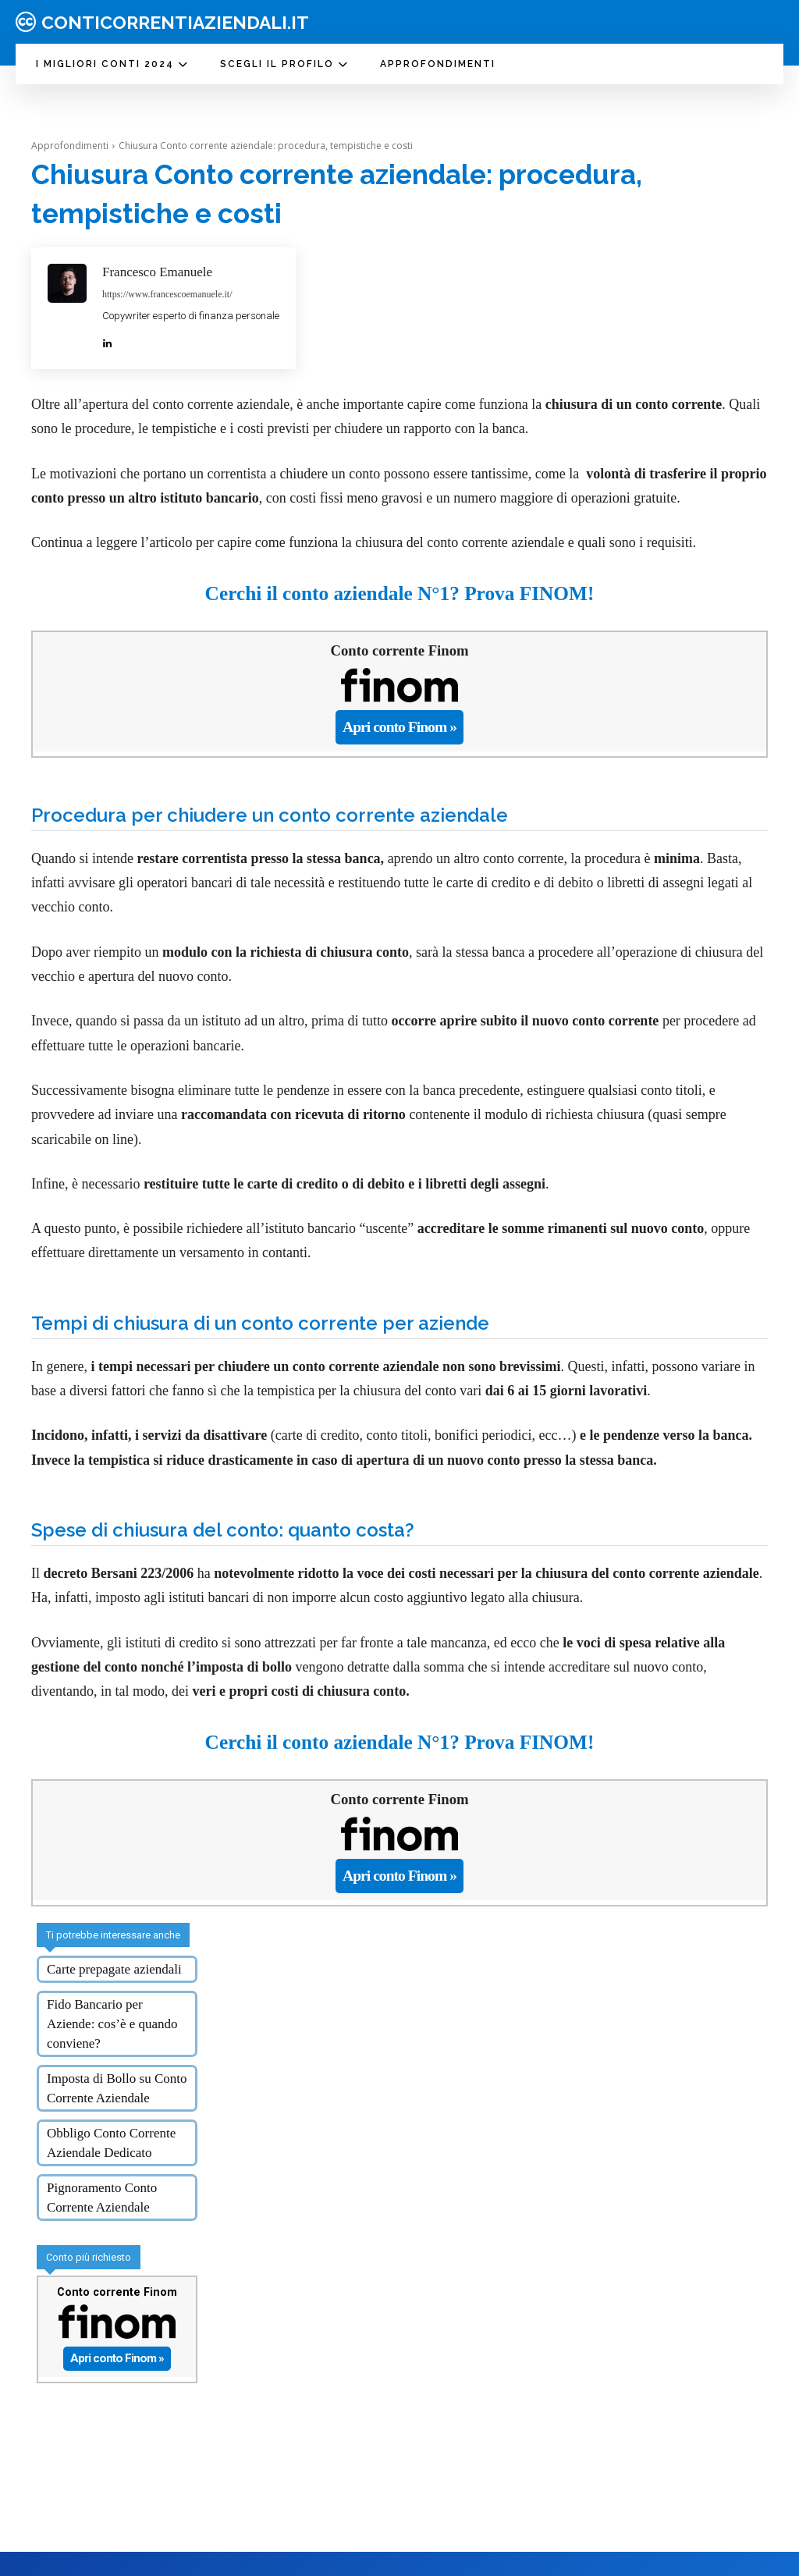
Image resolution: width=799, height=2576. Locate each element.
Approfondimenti (69, 145)
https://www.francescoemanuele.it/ (167, 294)
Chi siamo (394, 2545)
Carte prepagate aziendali (114, 1942)
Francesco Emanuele (157, 272)
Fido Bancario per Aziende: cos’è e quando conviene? (112, 1996)
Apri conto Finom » (400, 722)
